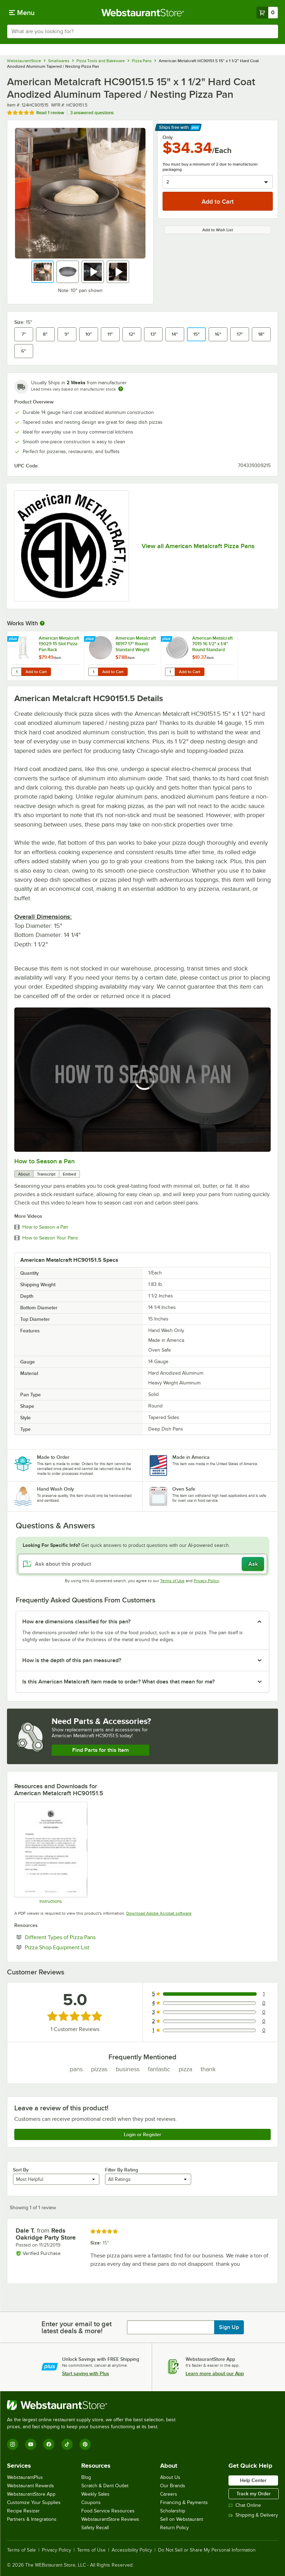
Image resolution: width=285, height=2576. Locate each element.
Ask (253, 1564)
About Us (170, 2477)
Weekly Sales (95, 2494)
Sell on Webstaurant (181, 2519)
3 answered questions (92, 112)
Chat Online (244, 2505)
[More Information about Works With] (42, 623)
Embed (69, 1174)
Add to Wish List (217, 229)
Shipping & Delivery (253, 2515)
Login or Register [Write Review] (142, 2134)
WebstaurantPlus (25, 2477)
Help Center (253, 2480)
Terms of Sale (21, 2550)
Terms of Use (172, 1580)
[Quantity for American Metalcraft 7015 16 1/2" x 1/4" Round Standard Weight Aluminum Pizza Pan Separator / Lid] (170, 672)
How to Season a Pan (44, 1161)
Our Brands (172, 2485)
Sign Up (229, 2327)
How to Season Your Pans (50, 1238)
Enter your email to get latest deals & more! (77, 2327)
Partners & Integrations (32, 2519)
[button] (42, 272)
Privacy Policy (206, 1580)
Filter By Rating (121, 2169)
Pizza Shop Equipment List (78, 1947)
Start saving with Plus (85, 2373)
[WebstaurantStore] (94, 2405)
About (24, 1174)
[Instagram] (12, 2444)
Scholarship (172, 2510)
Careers (168, 2494)
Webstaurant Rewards (30, 2485)
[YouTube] (30, 2444)
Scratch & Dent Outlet (104, 2485)
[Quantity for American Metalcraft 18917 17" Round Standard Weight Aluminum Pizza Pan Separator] (93, 672)
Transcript (46, 1174)
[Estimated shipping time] (121, 389)
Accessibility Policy (132, 2550)
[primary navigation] (22, 12)
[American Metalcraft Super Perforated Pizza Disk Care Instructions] (50, 1853)
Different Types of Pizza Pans (81, 1937)
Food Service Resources (108, 2510)
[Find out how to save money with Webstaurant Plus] (13, 639)
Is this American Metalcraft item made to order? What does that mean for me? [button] (118, 1682)
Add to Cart (36, 671)
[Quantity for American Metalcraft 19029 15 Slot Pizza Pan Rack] (16, 672)
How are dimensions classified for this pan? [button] (76, 1621)
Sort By (21, 2169)
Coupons (91, 2502)
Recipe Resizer (23, 2510)
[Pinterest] (85, 2444)
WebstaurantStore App (31, 2494)
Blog (86, 2477)
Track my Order (254, 2493)
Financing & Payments (184, 2502)
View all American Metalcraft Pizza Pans (198, 546)
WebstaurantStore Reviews (110, 2519)
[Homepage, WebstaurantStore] (142, 12)
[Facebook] (48, 2444)
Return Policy (174, 2527)
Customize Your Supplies (34, 2502)
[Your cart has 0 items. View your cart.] (267, 13)
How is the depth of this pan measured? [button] (71, 1660)
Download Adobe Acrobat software (159, 1913)
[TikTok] (67, 2444)
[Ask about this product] (142, 1564)
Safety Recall (95, 2527)
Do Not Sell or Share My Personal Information (207, 2550)
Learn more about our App (215, 2373)
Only (168, 137)
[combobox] (142, 31)
